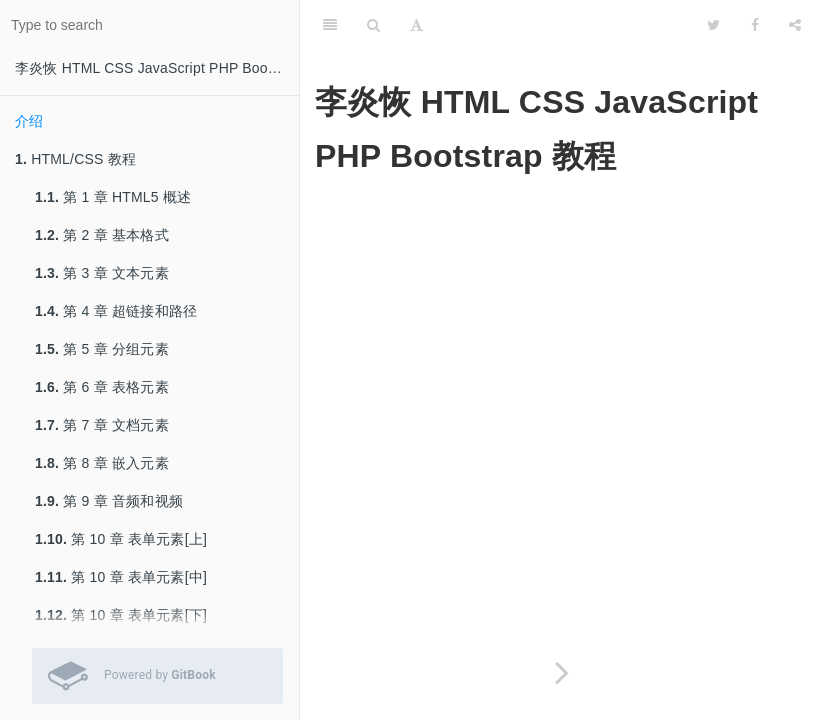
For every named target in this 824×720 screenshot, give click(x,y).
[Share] (795, 25)
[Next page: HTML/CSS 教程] (562, 672)
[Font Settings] (416, 25)
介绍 (29, 121)
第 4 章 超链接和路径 (116, 311)
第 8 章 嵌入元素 (102, 463)
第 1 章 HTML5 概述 (113, 197)
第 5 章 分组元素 (102, 349)
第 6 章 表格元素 (102, 387)
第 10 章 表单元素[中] (121, 577)
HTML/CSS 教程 (75, 159)
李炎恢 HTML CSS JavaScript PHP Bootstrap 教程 (157, 68)
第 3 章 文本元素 (102, 273)
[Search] (373, 25)
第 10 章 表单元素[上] (121, 539)
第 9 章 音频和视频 (109, 501)
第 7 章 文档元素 (102, 425)
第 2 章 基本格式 (102, 235)
